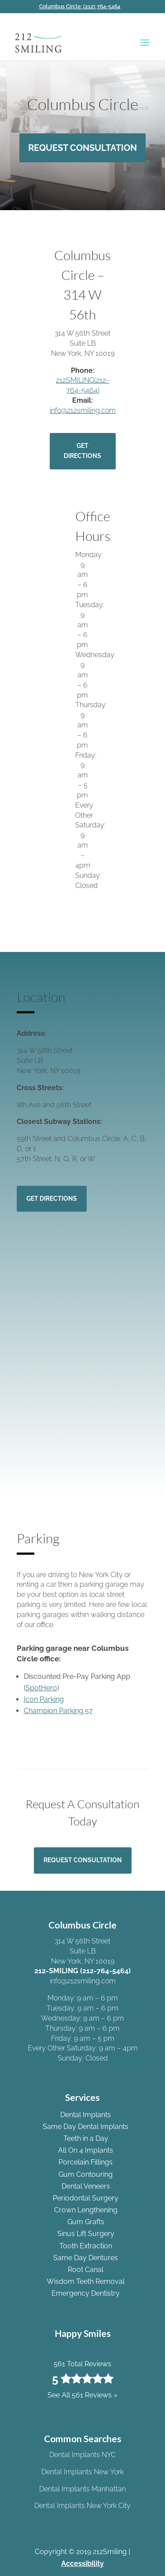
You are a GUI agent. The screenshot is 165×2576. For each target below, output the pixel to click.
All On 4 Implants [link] (85, 2150)
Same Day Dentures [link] (85, 2258)
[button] (145, 48)
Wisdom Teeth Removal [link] (86, 2281)
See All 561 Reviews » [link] (82, 2395)
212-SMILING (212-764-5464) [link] (82, 1971)
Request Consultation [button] (82, 148)
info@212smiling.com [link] (83, 410)
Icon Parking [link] (44, 1699)
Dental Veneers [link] (86, 2186)
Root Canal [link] (85, 2269)
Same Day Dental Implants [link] (85, 2126)
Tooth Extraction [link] (85, 2246)
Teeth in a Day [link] (85, 2138)
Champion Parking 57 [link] (58, 1711)
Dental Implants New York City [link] (82, 2505)
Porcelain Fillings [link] (86, 2162)
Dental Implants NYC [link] (82, 2455)
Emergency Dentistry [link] (85, 2293)
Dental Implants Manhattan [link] (82, 2489)
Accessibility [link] (82, 2563)
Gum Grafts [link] (85, 2222)
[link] (82, 7)
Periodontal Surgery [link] (85, 2198)
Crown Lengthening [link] (85, 2210)
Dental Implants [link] (85, 2115)
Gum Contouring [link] (86, 2174)
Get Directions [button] (82, 451)
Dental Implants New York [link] (82, 2472)
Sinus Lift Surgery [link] (85, 2233)
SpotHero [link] (41, 1688)
